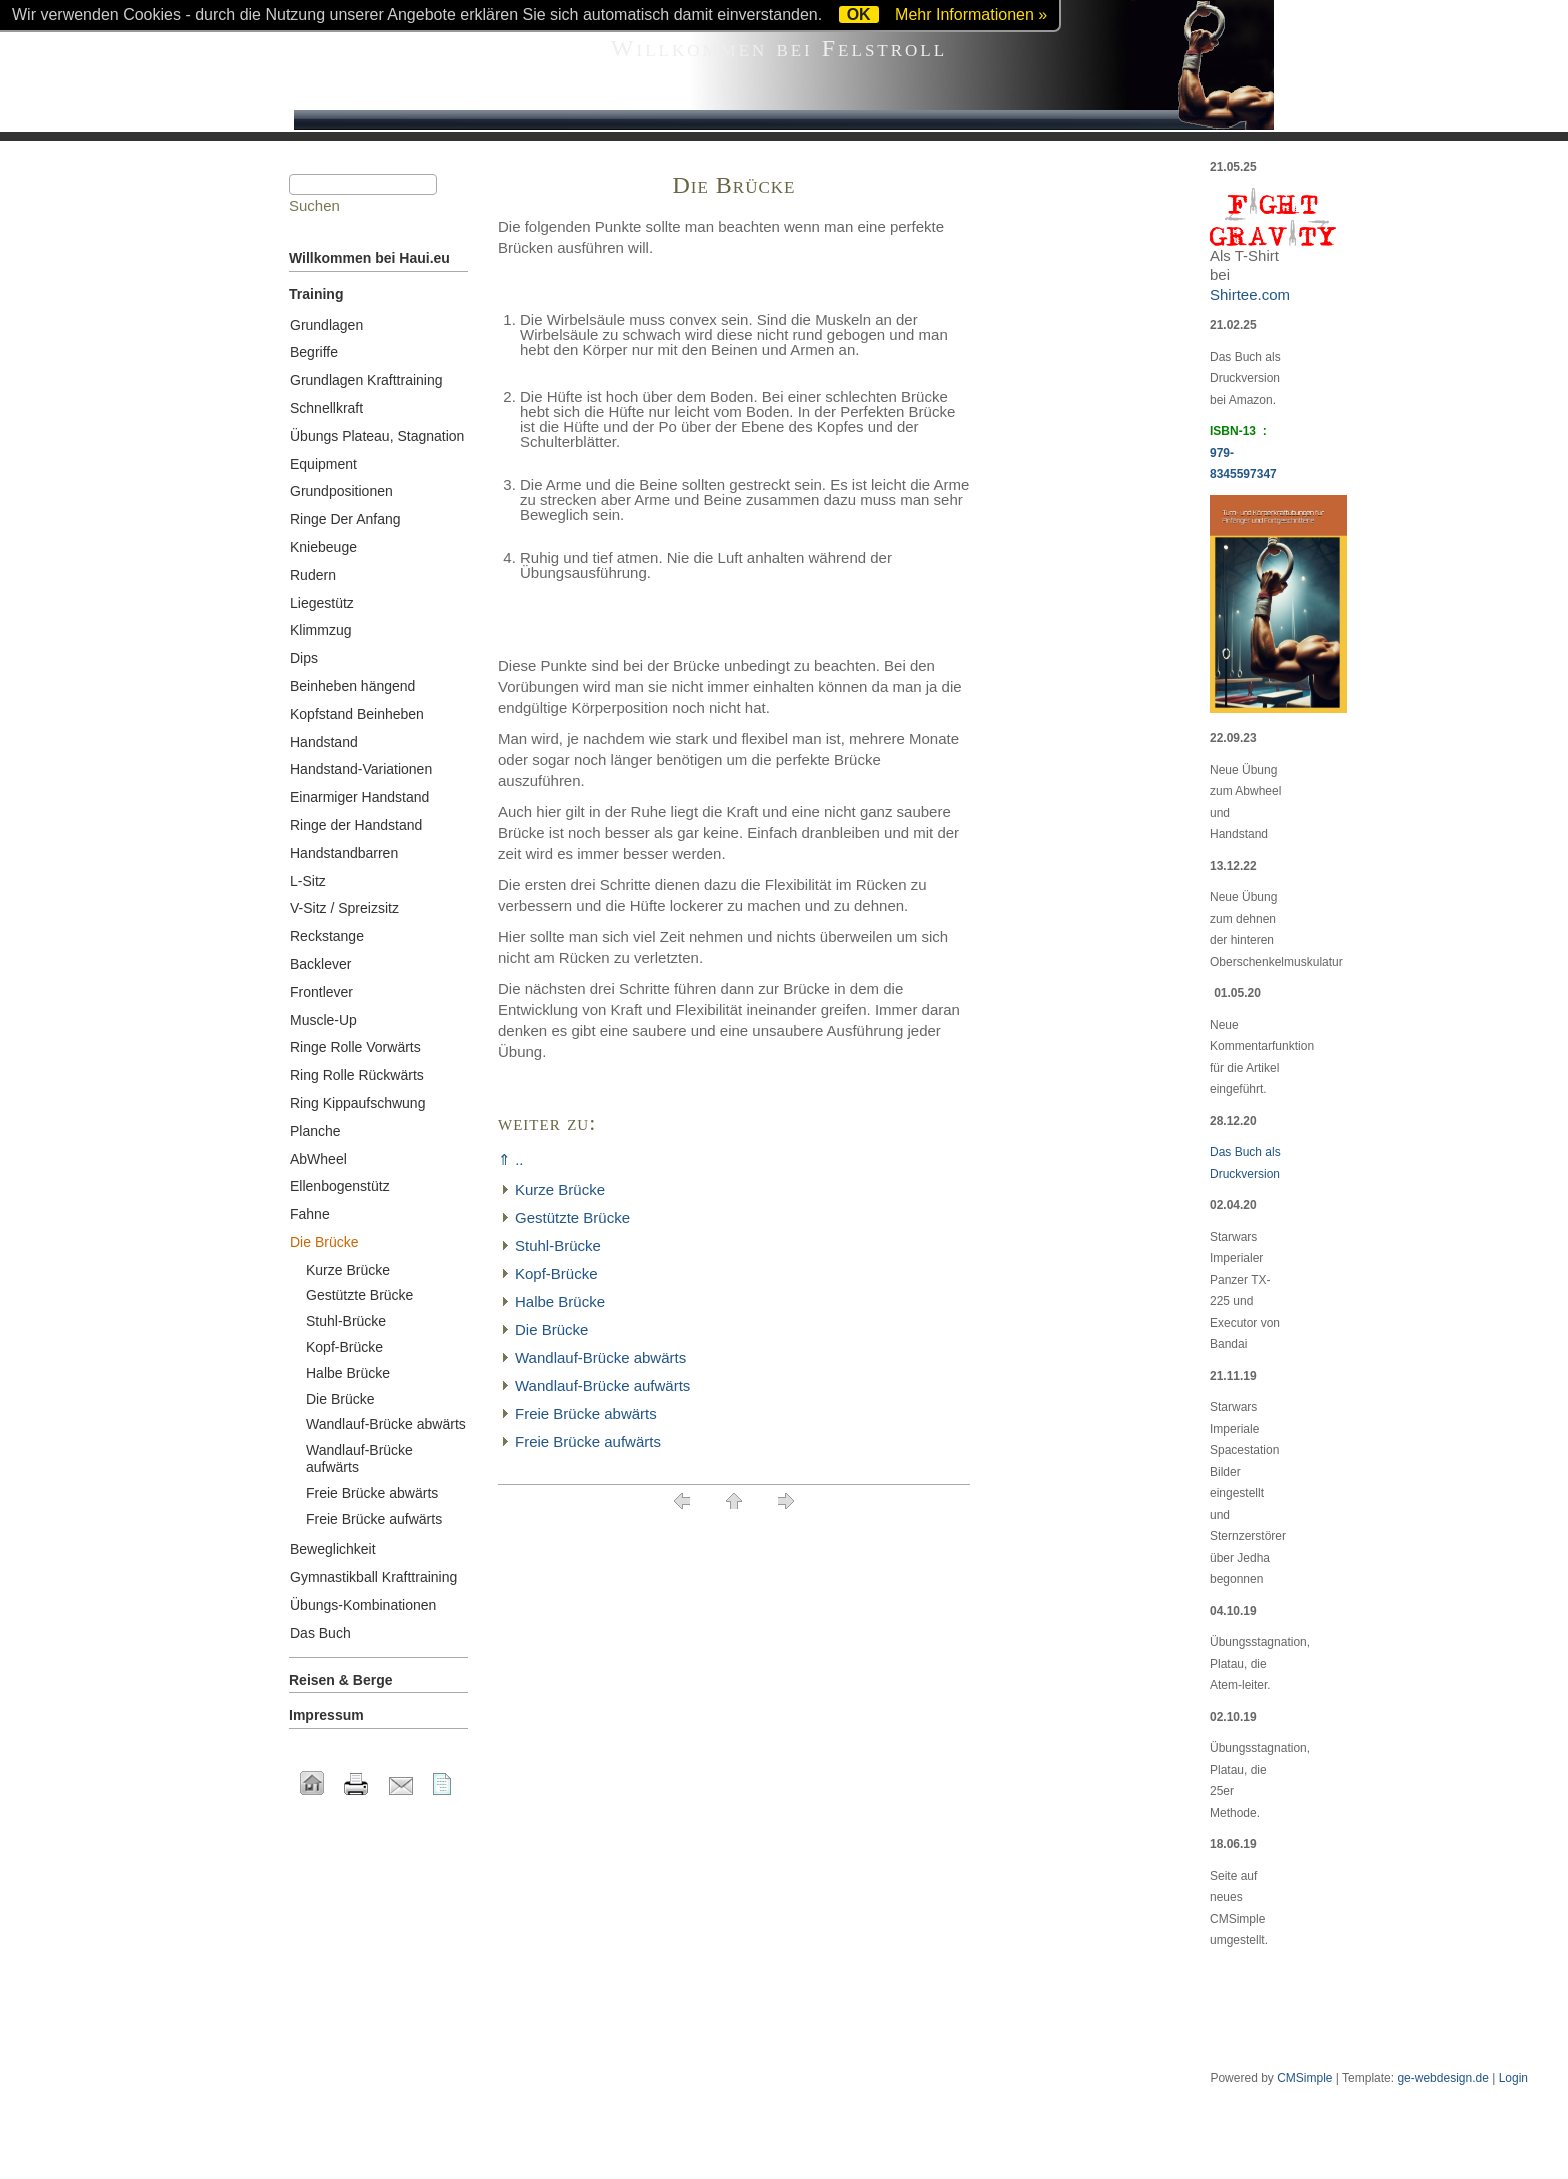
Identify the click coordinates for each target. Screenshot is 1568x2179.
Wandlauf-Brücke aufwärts (602, 1385)
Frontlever (321, 992)
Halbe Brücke (560, 1301)
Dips (304, 658)
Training (316, 294)
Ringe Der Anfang (345, 519)
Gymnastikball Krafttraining (373, 1577)
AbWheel (318, 1159)
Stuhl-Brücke (558, 1245)
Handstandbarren (344, 853)
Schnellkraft (326, 408)
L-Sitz (308, 881)
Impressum (326, 1715)
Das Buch (320, 1633)
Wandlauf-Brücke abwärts (600, 1357)
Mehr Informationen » (971, 14)
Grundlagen (326, 325)
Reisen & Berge (340, 1680)
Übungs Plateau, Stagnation (377, 436)
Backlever (320, 964)
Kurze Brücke (560, 1189)
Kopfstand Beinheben (357, 714)
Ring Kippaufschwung (357, 1103)
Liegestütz (322, 603)
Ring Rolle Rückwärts (357, 1075)
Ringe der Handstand (356, 825)
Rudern (313, 575)
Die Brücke (551, 1329)
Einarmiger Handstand (359, 797)
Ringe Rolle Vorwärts (355, 1047)
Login (1513, 2078)
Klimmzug (320, 630)
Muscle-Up (323, 1020)
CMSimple (1304, 2078)
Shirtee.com (1250, 294)
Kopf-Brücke (556, 1273)
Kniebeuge (323, 547)
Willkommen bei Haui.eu (369, 258)
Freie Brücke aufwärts (588, 1441)
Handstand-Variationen (361, 769)
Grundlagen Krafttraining (366, 380)
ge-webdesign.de (1442, 2078)
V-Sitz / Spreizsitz (344, 908)
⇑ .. (511, 1159)
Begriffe (314, 352)
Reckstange (327, 936)
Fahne (310, 1214)
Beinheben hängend (352, 686)
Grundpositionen (341, 491)
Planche (315, 1131)
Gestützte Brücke (572, 1217)
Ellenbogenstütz (340, 1186)
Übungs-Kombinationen (363, 1605)
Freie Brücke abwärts (586, 1413)
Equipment (323, 464)
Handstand (324, 742)
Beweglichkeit (333, 1549)
